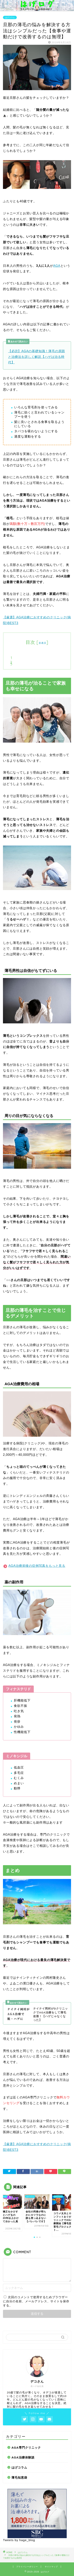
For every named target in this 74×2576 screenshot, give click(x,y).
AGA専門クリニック (26, 2447)
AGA (56, 265)
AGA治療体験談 (23, 2457)
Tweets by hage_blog (19, 2540)
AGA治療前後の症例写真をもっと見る (36, 1565)
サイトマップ (51, 2567)
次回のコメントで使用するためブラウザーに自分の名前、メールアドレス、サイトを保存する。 (36, 2301)
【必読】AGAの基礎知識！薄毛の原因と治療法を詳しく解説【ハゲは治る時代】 (36, 356)
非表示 (42, 642)
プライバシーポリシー (27, 2567)
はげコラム (10, 17)
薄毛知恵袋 (19, 2477)
